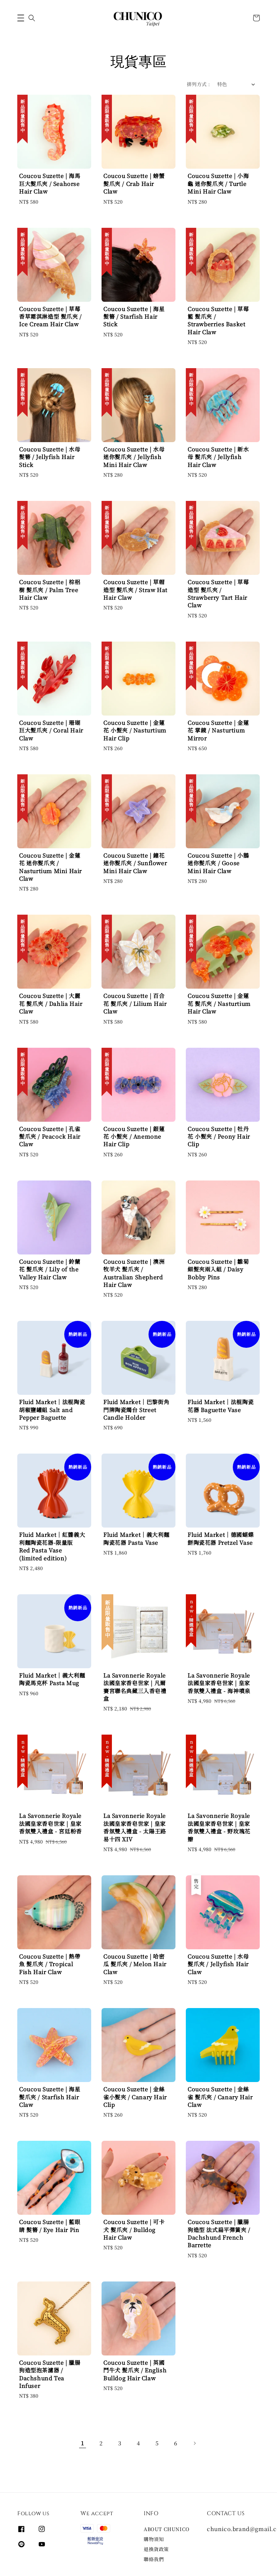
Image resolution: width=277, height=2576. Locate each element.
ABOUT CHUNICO (167, 2529)
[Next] (194, 2443)
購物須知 (154, 2539)
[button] (20, 18)
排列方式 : (198, 84)
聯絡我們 (154, 2559)
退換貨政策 (156, 2549)
